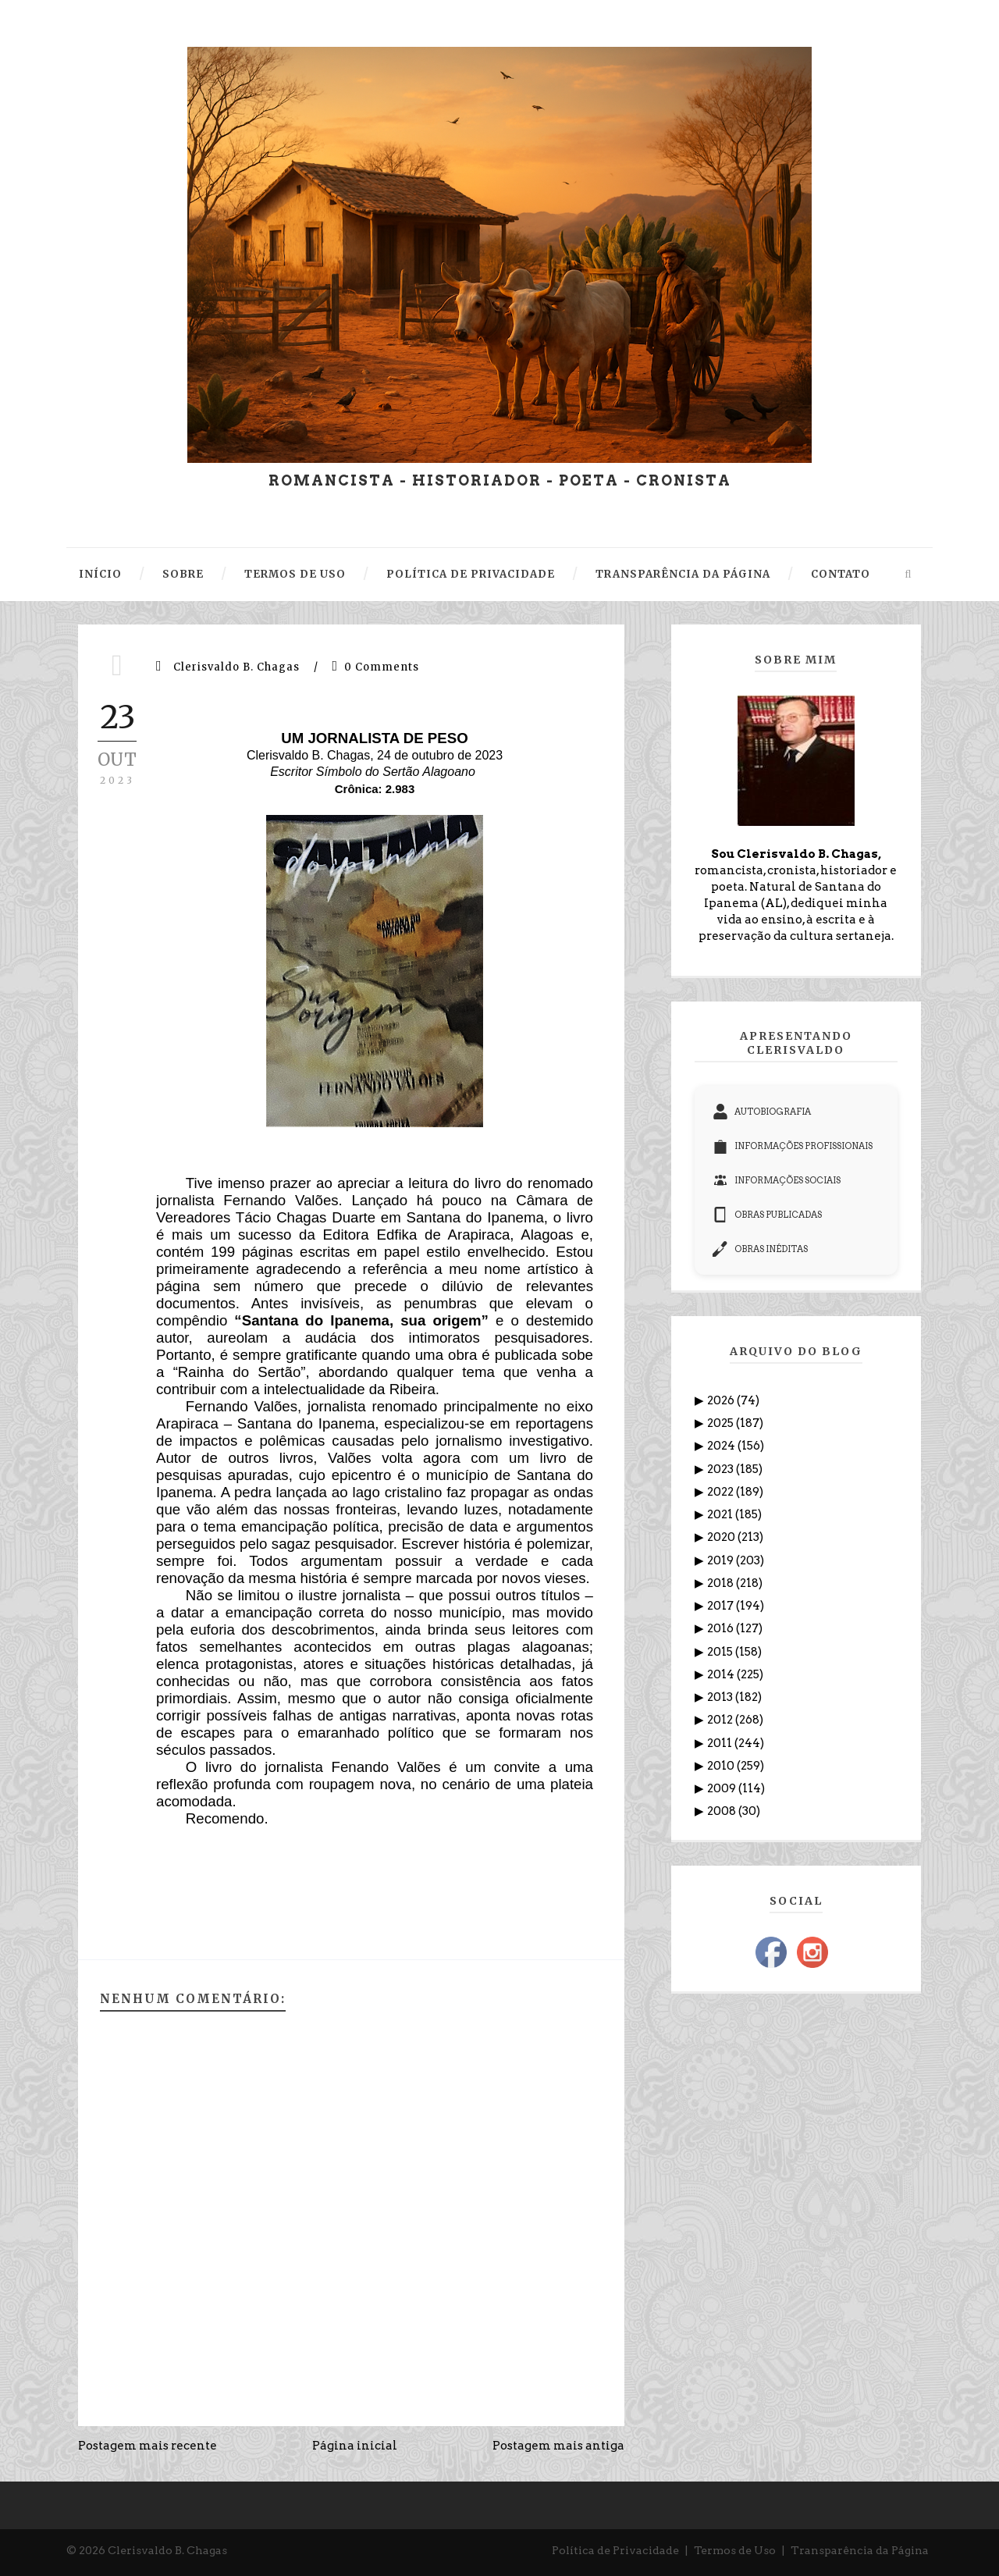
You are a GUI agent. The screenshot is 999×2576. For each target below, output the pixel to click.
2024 (722, 1446)
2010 (722, 1766)
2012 (721, 1720)
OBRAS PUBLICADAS (767, 1214)
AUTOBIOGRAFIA (762, 1111)
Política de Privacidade (615, 2550)
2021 (721, 1514)
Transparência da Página (860, 2550)
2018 (721, 1583)
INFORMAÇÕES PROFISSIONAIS (793, 1146)
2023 (721, 1469)
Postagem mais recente (147, 2446)
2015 (721, 1652)
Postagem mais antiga (558, 2446)
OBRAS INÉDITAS (760, 1249)
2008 (722, 1811)
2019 (721, 1560)
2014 (722, 1674)
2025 (721, 1423)
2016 (721, 1628)
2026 (722, 1400)
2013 (721, 1697)
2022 (721, 1492)
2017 (721, 1606)
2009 (722, 1788)
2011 (720, 1743)
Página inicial (354, 2446)
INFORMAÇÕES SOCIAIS (777, 1180)
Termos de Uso (735, 2550)
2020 (722, 1537)
